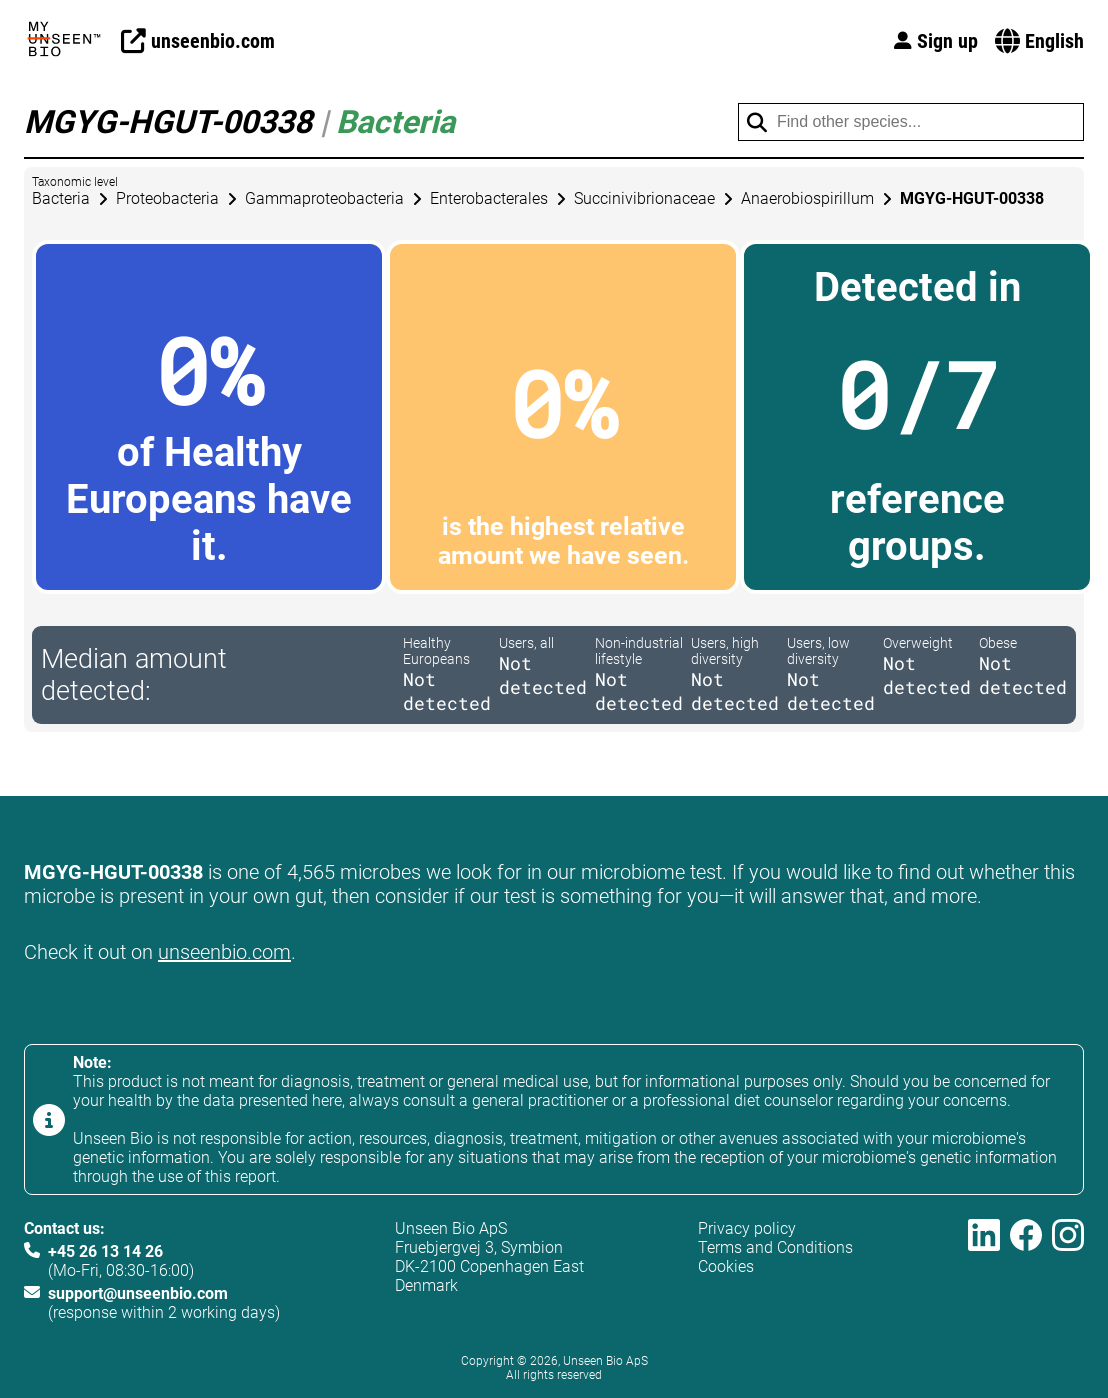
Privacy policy (747, 1228)
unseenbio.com (224, 952)
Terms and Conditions (775, 1247)
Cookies (726, 1266)
